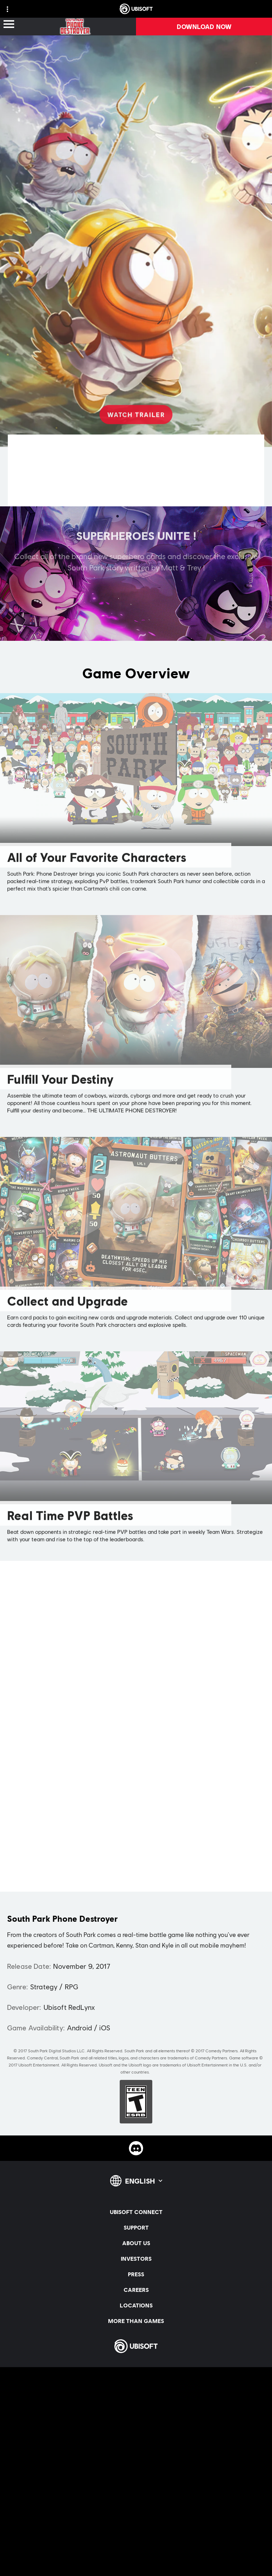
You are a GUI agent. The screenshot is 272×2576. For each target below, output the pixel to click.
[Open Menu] (9, 24)
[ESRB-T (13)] (136, 2101)
